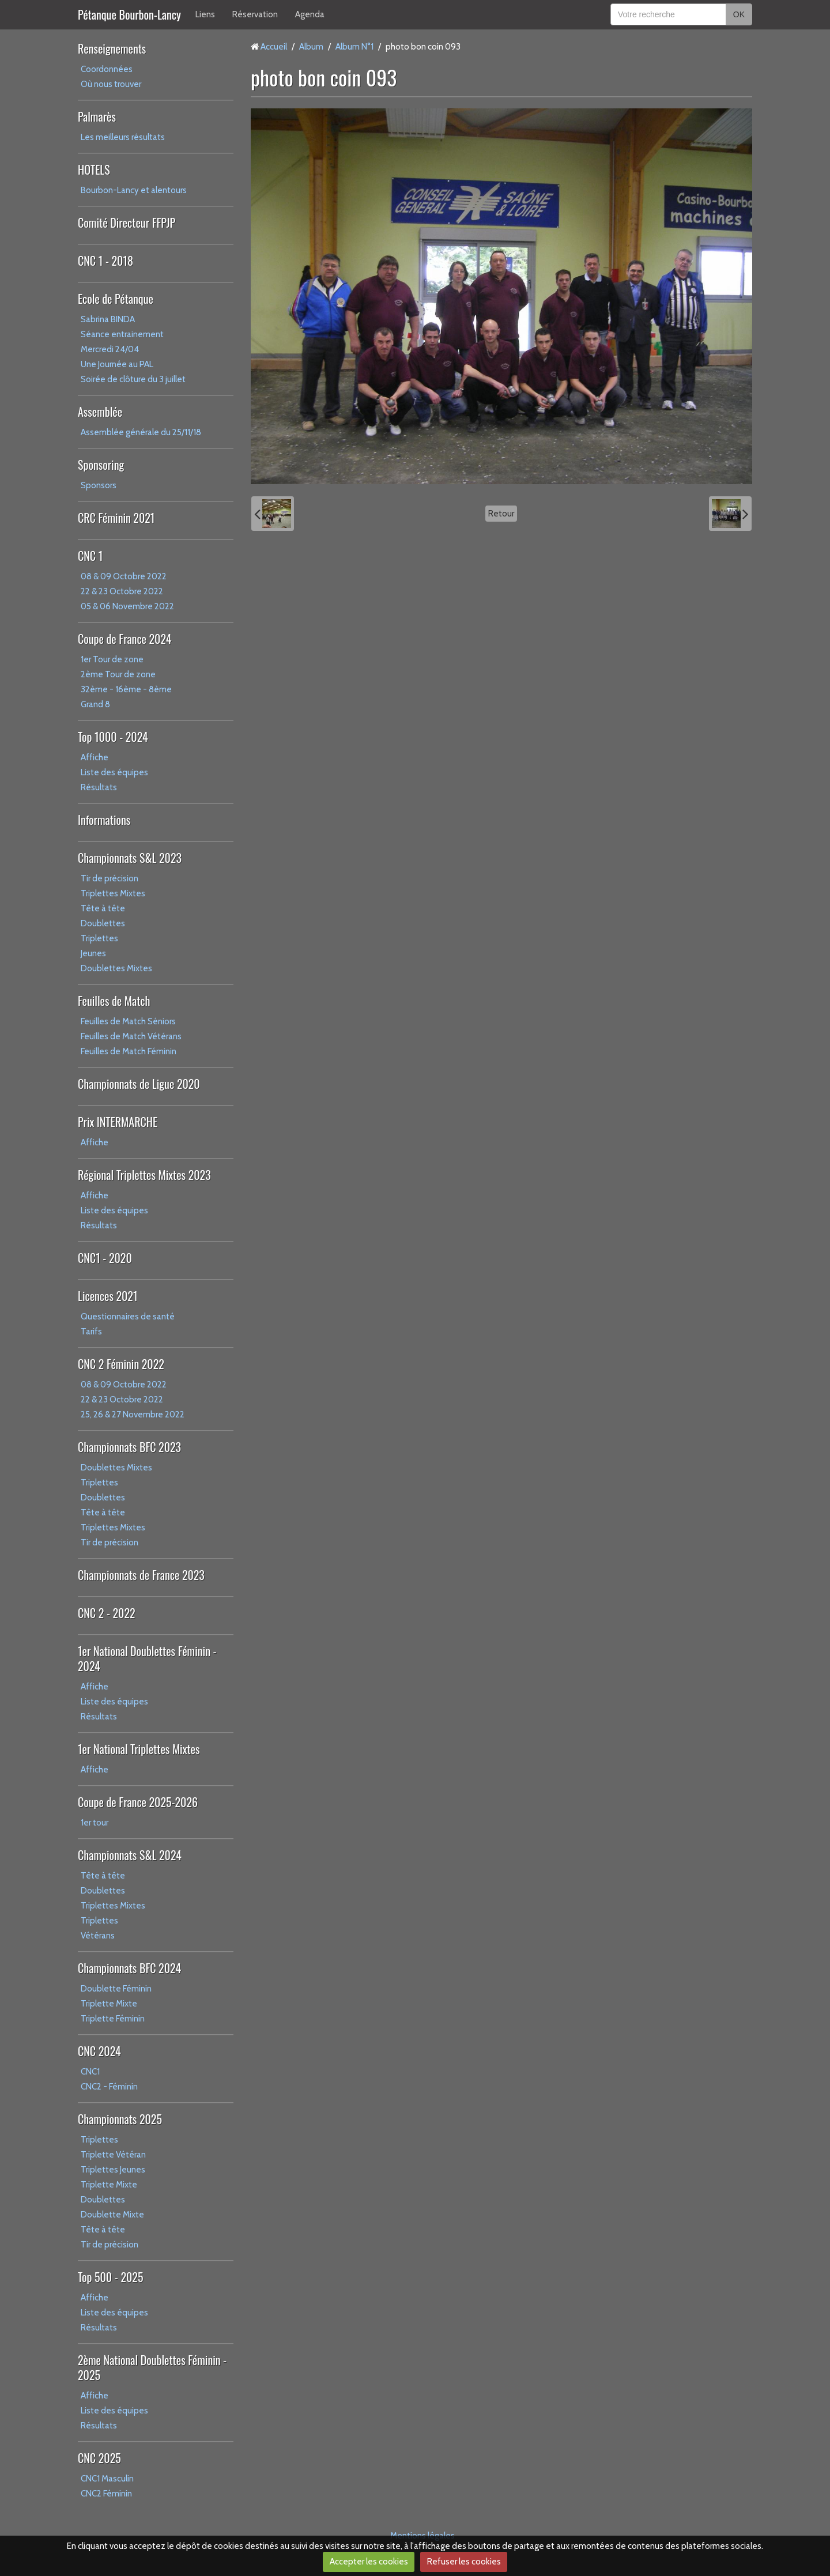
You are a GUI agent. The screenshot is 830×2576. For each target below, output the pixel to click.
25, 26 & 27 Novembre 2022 (132, 1414)
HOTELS (94, 169)
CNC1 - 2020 (105, 1257)
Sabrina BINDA (108, 319)
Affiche (94, 757)
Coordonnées (107, 69)
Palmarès (97, 116)
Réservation (255, 14)
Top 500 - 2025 (110, 2276)
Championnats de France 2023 (141, 1574)
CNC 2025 (99, 2457)
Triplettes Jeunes (113, 2169)
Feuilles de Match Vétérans (131, 1036)
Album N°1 (354, 47)
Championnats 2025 (120, 2119)
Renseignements (112, 48)
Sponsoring (101, 464)
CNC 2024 (99, 2051)
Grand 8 (95, 704)
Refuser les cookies (464, 2561)
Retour (501, 513)
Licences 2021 (107, 1295)
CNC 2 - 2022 (106, 1612)
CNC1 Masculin (107, 2478)
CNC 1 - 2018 (105, 260)
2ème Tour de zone (118, 674)
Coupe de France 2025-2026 (138, 1802)
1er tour (94, 1822)
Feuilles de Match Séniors (128, 1021)
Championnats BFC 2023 (129, 1446)
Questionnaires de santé (128, 1316)
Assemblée (100, 411)
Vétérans (98, 1935)
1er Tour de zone (112, 659)
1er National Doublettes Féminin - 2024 (147, 1658)
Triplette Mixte (109, 2003)
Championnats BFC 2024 (129, 1968)
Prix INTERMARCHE (117, 1121)
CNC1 (90, 2071)
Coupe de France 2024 (124, 638)
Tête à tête (103, 908)
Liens (205, 14)
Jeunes (93, 953)
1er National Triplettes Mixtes (139, 1748)
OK (739, 14)
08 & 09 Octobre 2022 (124, 576)
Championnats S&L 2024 (130, 1855)
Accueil (274, 47)
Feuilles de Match (114, 1000)
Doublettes (103, 923)
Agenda (310, 14)
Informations (104, 819)
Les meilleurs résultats (123, 137)
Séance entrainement (122, 334)
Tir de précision (109, 878)
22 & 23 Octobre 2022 (122, 591)
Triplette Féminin (113, 2018)
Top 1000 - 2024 (113, 736)
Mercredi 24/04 (110, 349)
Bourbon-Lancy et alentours (134, 190)
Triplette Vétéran (113, 2154)
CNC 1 (90, 555)
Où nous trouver (111, 84)
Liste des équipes (114, 772)
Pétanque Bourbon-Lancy (129, 14)
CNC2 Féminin (106, 2493)
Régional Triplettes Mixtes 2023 (144, 1174)
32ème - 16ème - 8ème (126, 689)
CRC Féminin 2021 (116, 517)
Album (311, 47)
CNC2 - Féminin (109, 2086)
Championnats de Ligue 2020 (139, 1083)
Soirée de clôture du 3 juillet (133, 379)
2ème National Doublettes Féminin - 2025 (152, 2367)
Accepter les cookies (369, 2561)
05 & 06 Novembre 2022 (127, 606)
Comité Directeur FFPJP (126, 222)
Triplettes (99, 938)
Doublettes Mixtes (116, 968)
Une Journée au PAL (117, 364)
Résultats (99, 787)
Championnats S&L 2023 (130, 857)
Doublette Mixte (112, 2214)
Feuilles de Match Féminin (128, 1051)
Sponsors (98, 485)
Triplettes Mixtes (113, 893)
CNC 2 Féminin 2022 (121, 1363)
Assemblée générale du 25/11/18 (141, 432)
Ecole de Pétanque (115, 298)
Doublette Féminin (116, 1988)
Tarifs (91, 1331)
